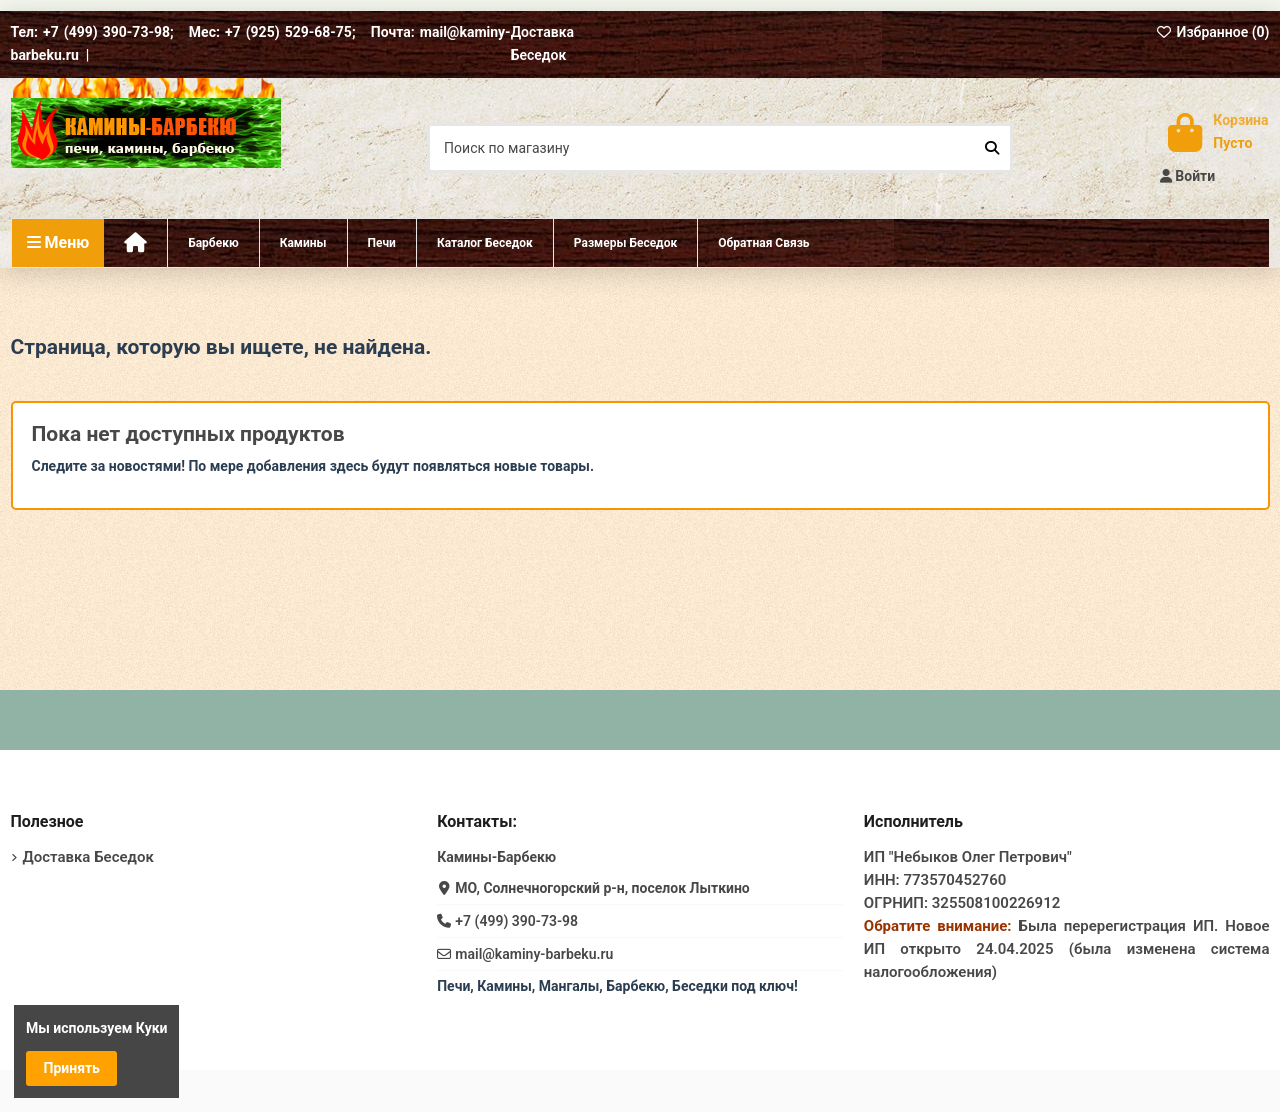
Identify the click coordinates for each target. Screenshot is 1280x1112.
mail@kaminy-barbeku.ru (534, 954)
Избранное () (1213, 32)
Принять (72, 1068)
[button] (625, 243)
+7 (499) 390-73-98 (516, 921)
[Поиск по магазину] (992, 147)
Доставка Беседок (88, 857)
